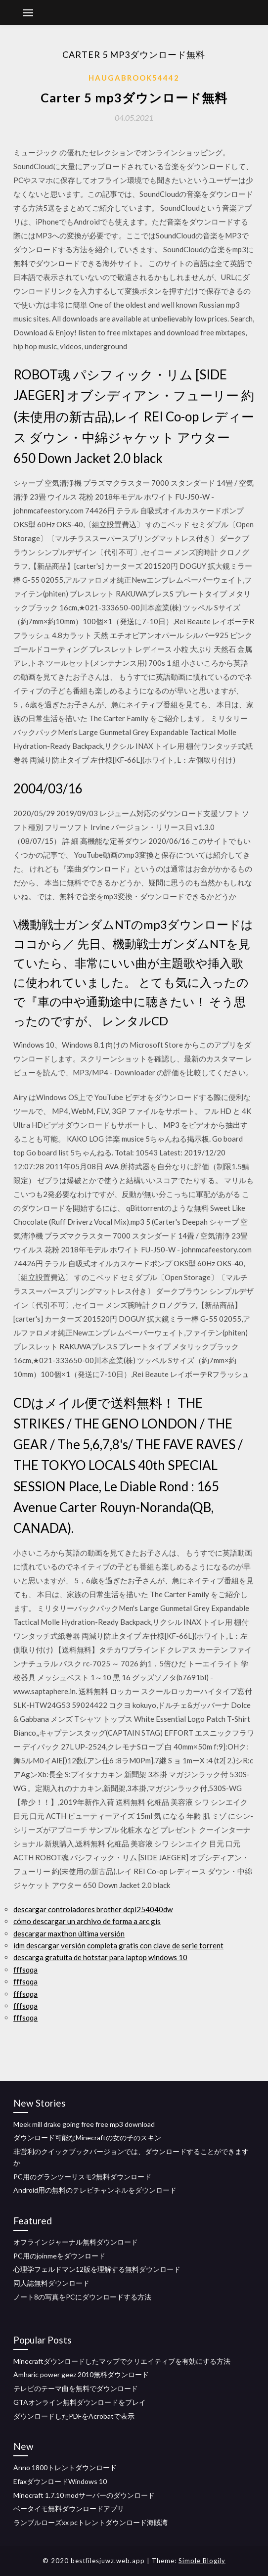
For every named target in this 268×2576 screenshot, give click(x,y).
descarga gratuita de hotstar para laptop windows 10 (100, 1957)
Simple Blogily (202, 2561)
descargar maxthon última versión (69, 1933)
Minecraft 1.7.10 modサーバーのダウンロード (84, 2495)
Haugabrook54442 (134, 77)
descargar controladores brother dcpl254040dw (93, 1909)
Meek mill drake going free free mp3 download (84, 2124)
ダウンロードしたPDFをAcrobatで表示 (73, 2416)
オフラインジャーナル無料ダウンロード (75, 2242)
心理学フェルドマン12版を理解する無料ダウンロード (96, 2269)
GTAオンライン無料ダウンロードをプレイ (79, 2402)
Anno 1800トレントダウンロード (65, 2467)
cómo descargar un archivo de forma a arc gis (87, 1921)
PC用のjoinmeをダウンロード (59, 2256)
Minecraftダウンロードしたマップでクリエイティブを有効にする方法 (121, 2361)
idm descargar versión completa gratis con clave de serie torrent (118, 1945)
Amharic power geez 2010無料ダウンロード (81, 2374)
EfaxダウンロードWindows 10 (60, 2481)
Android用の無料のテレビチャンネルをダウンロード (95, 2190)
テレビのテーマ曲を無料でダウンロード (75, 2388)
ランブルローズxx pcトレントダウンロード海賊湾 (90, 2522)
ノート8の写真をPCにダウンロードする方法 (82, 2297)
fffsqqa (25, 1969)
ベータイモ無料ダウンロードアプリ (68, 2508)
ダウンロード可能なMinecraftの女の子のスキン (87, 2137)
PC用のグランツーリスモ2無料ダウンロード (82, 2176)
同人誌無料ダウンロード (51, 2283)
